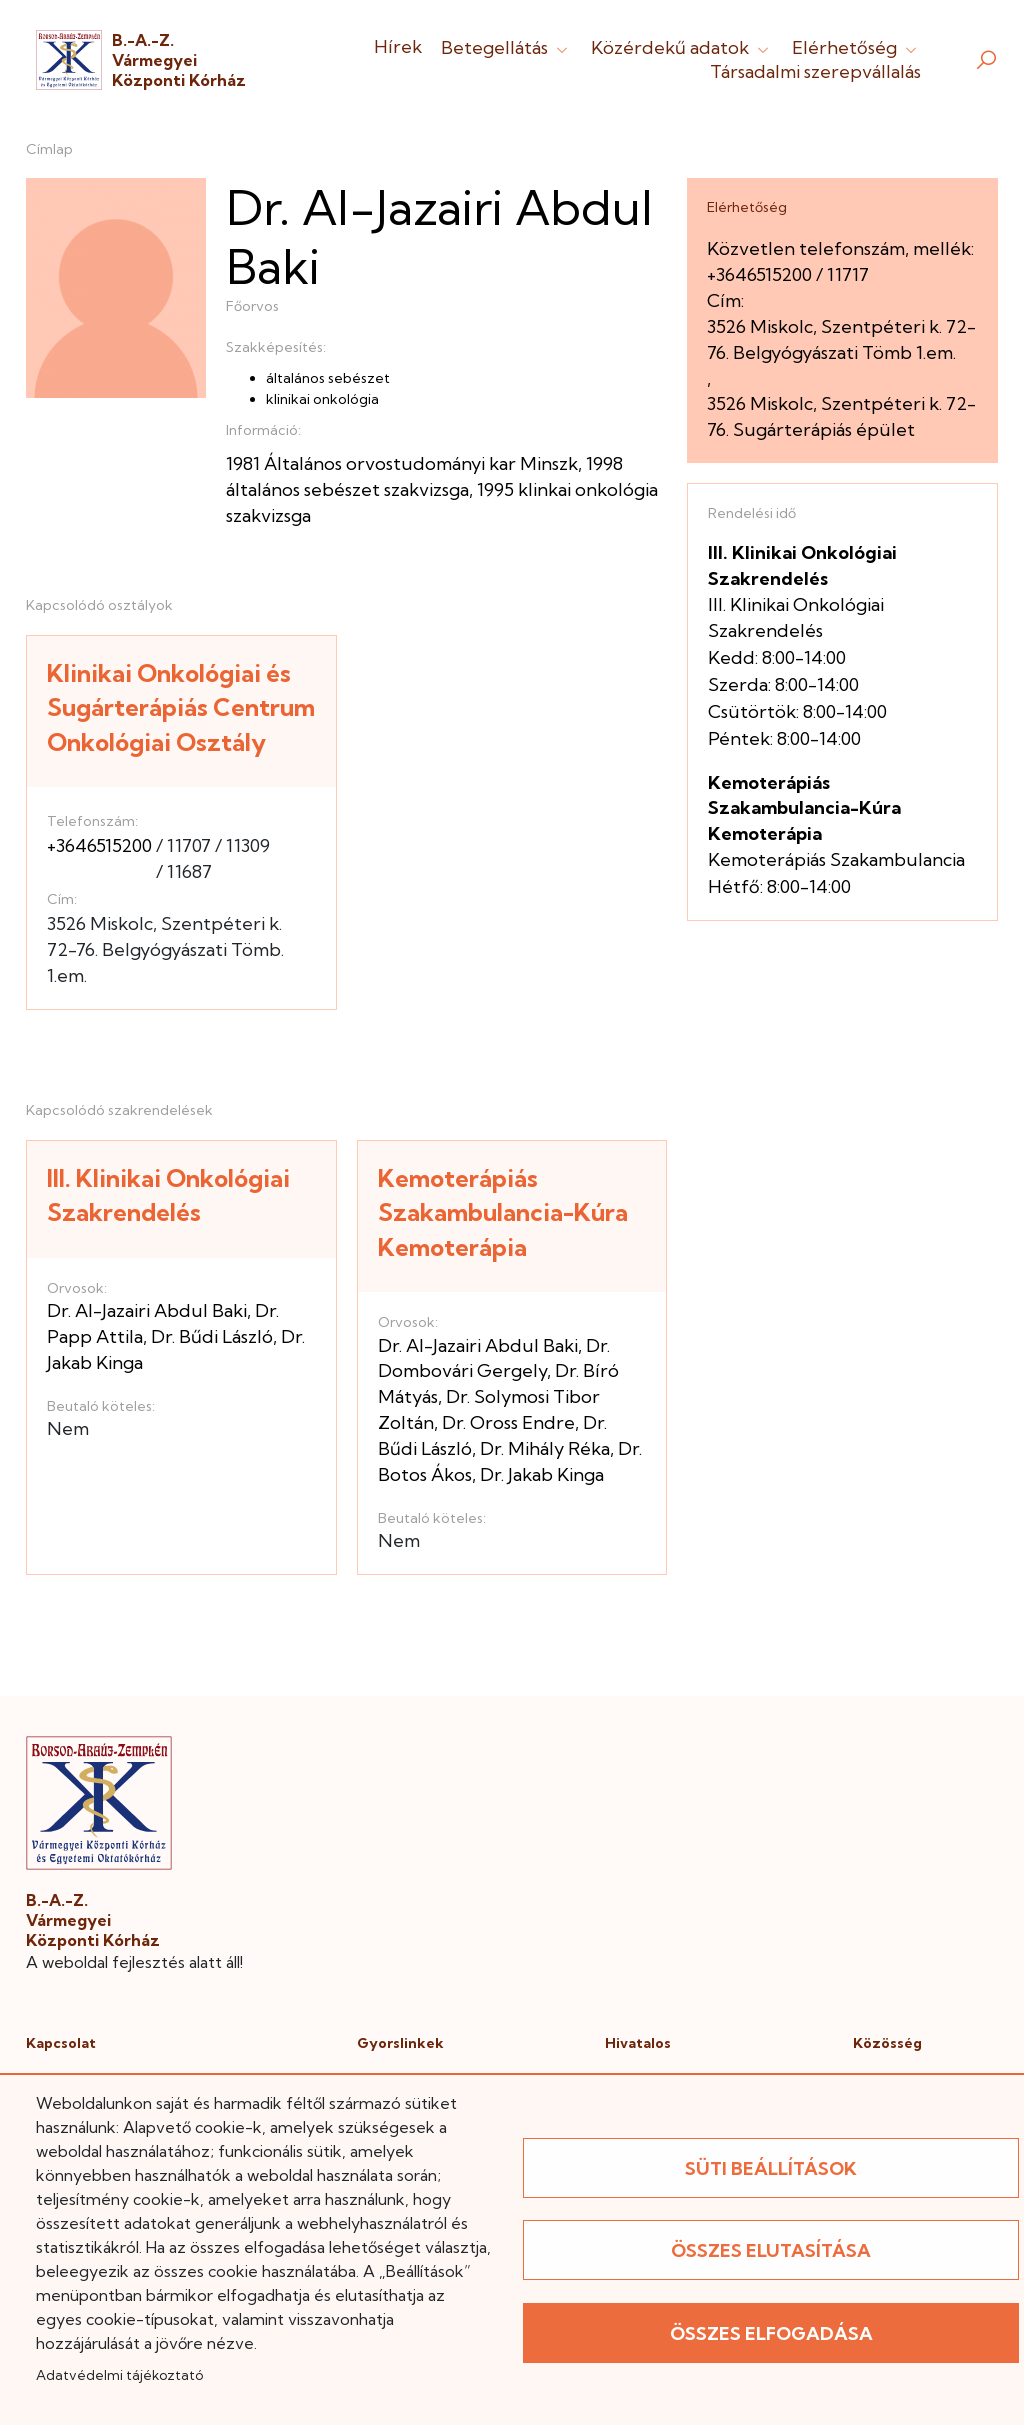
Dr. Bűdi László (212, 1336)
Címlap (49, 149)
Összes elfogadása (771, 2333)
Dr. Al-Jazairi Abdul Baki (147, 1310)
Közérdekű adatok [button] (682, 47)
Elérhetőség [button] (856, 47)
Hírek (398, 46)
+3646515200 (99, 845)
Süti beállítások (771, 2168)
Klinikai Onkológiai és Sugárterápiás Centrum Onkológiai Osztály (181, 707)
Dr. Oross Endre (508, 1422)
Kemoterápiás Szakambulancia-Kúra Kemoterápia (503, 1212)
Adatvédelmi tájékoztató (119, 2375)
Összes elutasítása (771, 2250)
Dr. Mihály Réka (545, 1448)
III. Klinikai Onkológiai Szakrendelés (168, 1195)
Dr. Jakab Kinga (542, 1474)
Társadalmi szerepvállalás (815, 71)
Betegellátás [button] (506, 47)
